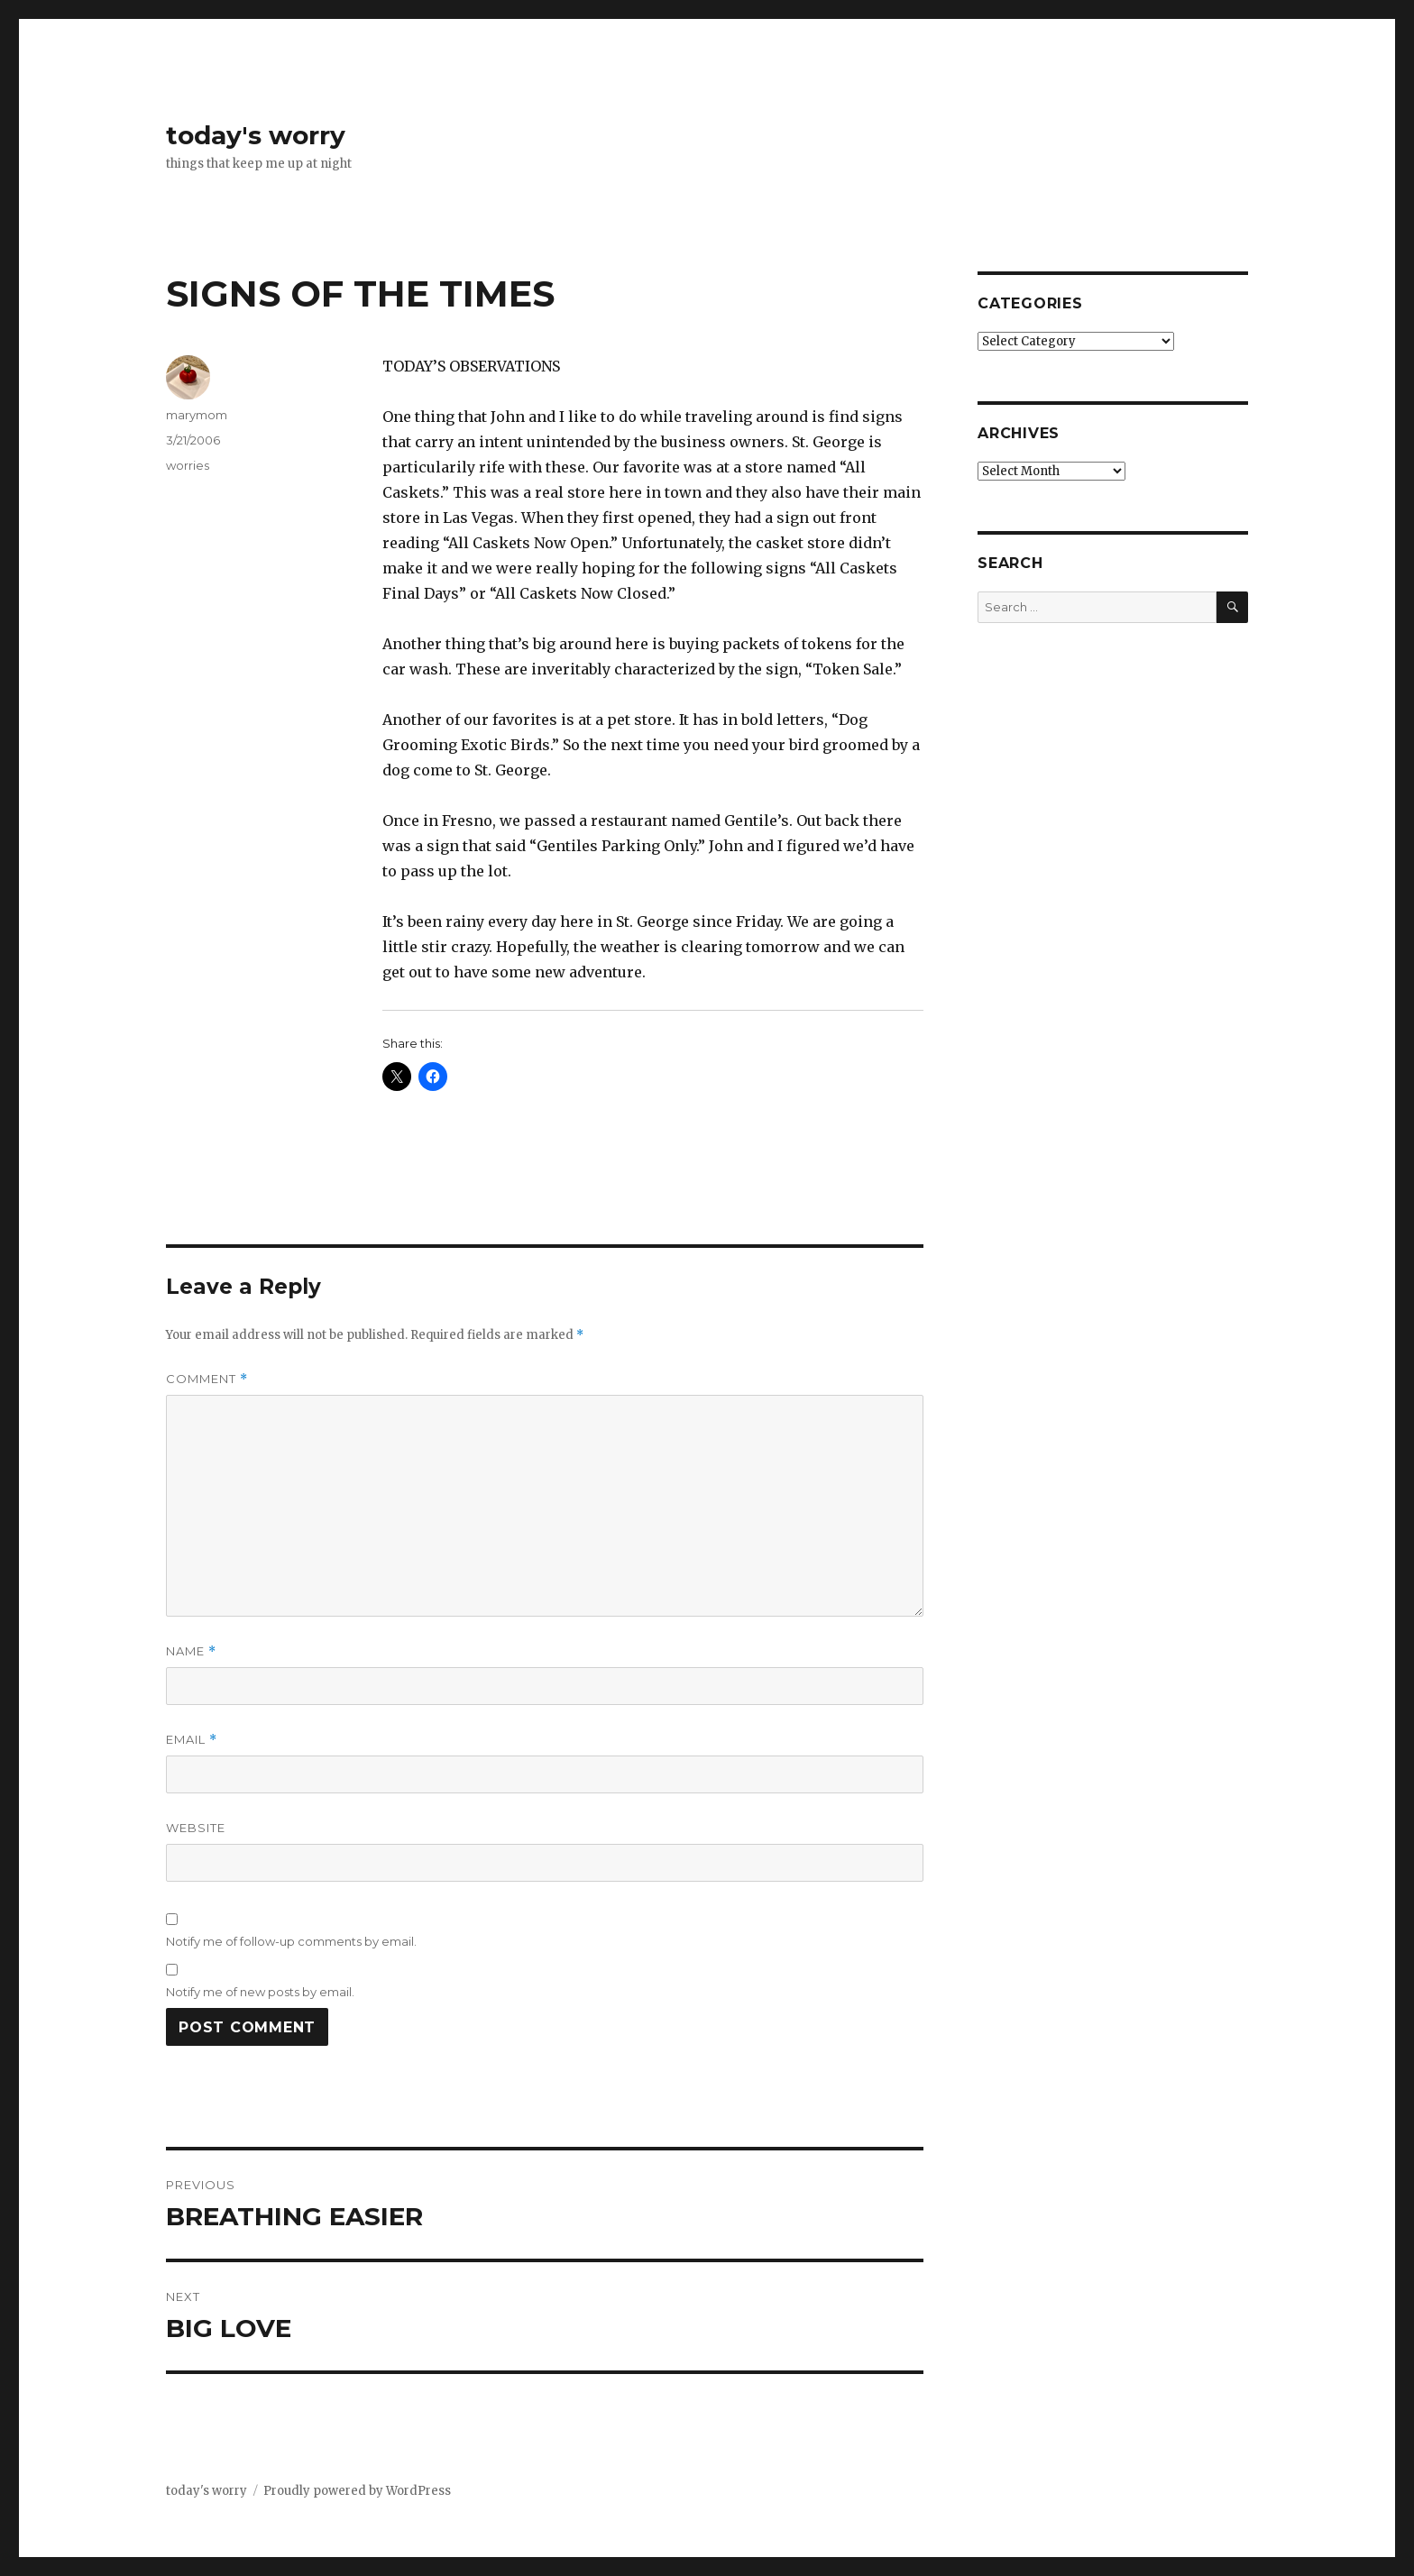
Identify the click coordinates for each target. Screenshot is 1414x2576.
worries (187, 465)
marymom (196, 415)
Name (191, 1651)
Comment (207, 1379)
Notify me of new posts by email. (260, 1992)
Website (195, 1827)
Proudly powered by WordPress (357, 2490)
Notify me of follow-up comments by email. (291, 1941)
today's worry (255, 135)
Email (191, 1739)
